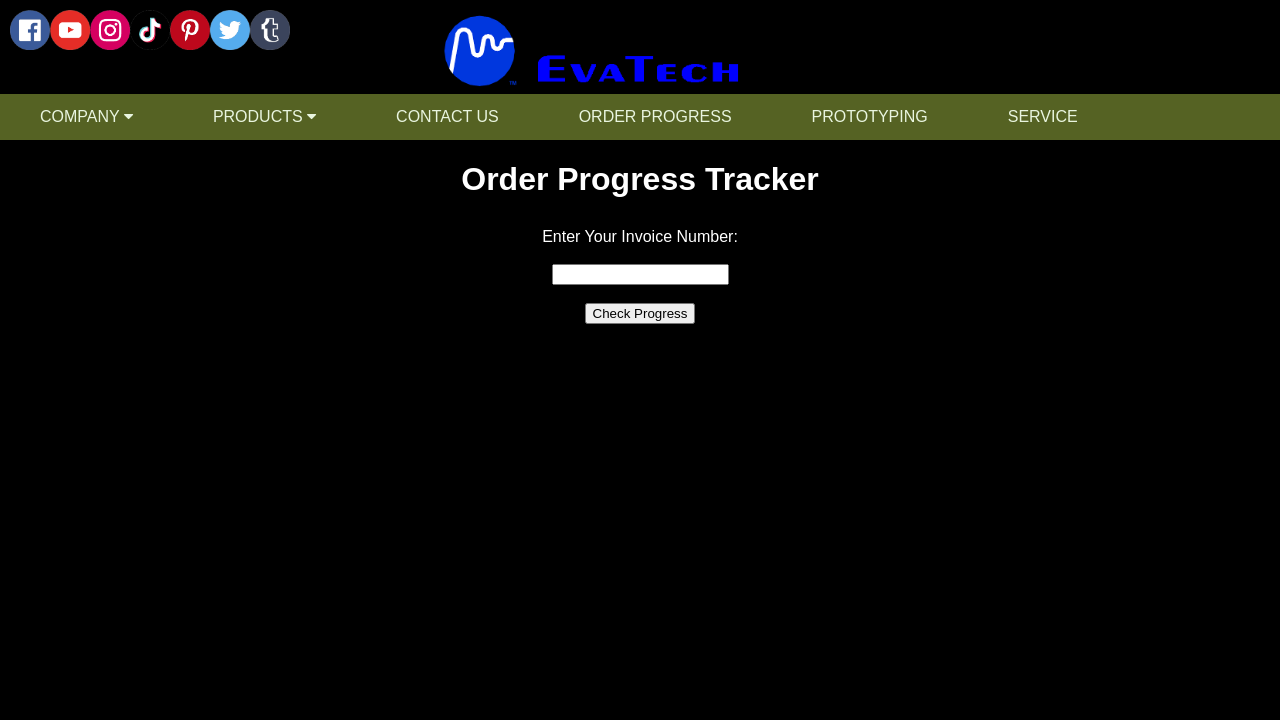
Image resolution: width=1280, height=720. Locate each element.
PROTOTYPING (870, 116)
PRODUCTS (264, 116)
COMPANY (86, 116)
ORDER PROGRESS (655, 116)
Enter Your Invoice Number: (640, 236)
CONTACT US (447, 116)
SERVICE (1043, 116)
